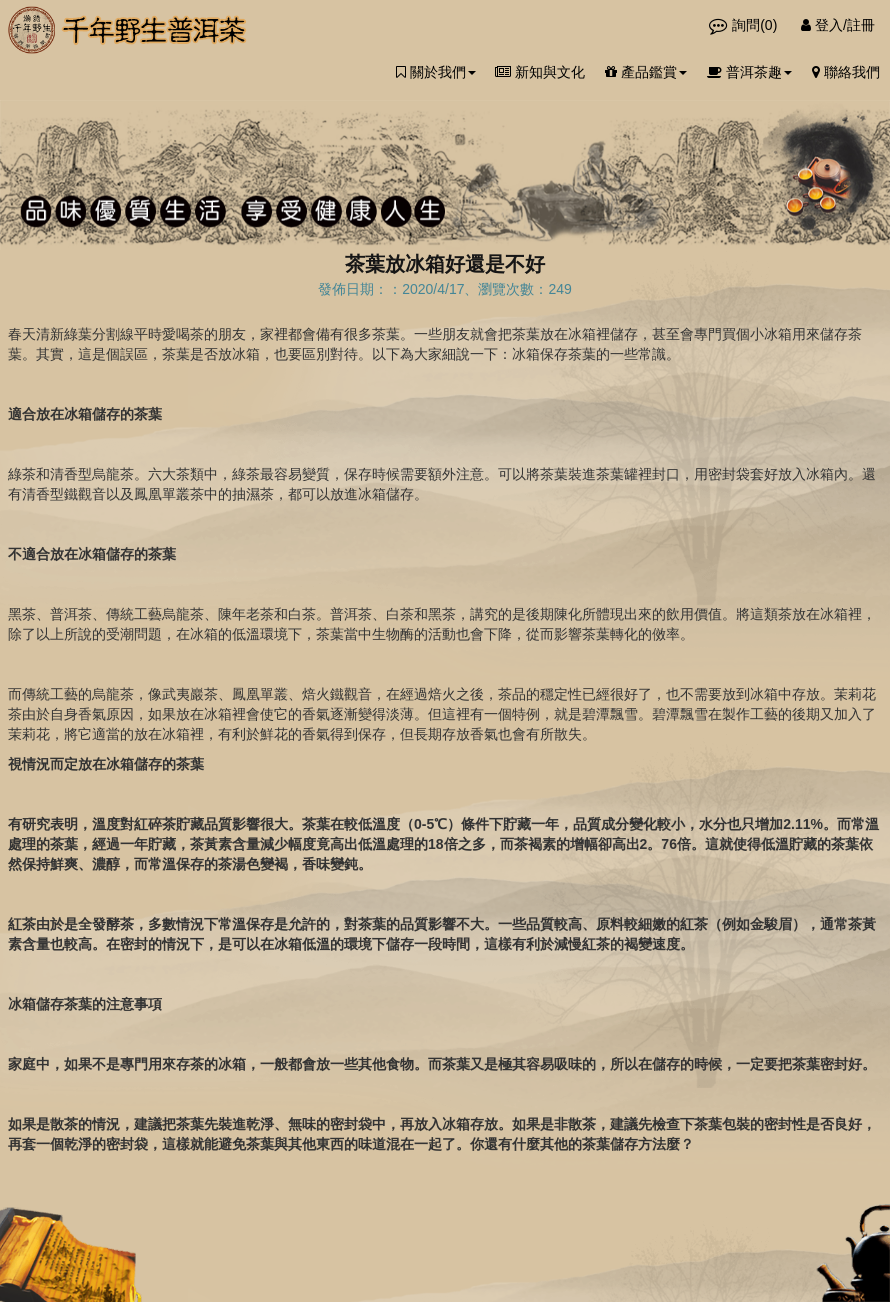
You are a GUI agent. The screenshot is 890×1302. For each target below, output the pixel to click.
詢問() (745, 25)
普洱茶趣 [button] (749, 72)
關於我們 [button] (436, 72)
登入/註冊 (838, 25)
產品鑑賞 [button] (646, 72)
